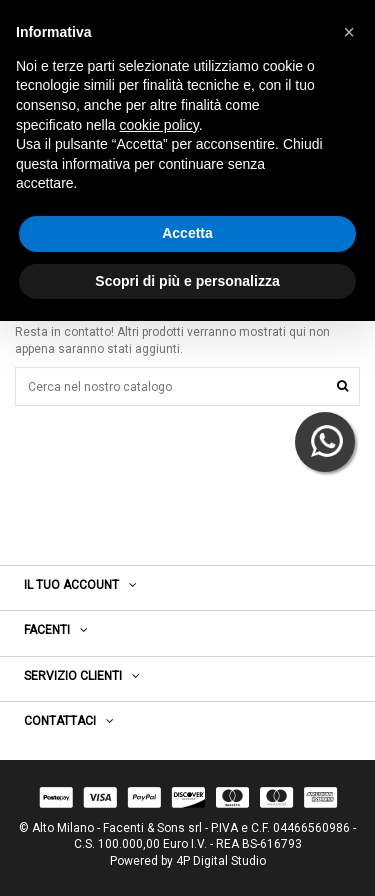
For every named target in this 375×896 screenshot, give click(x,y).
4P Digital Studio (221, 861)
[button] (349, 32)
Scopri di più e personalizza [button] (187, 281)
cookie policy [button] (159, 125)
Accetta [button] (187, 233)
